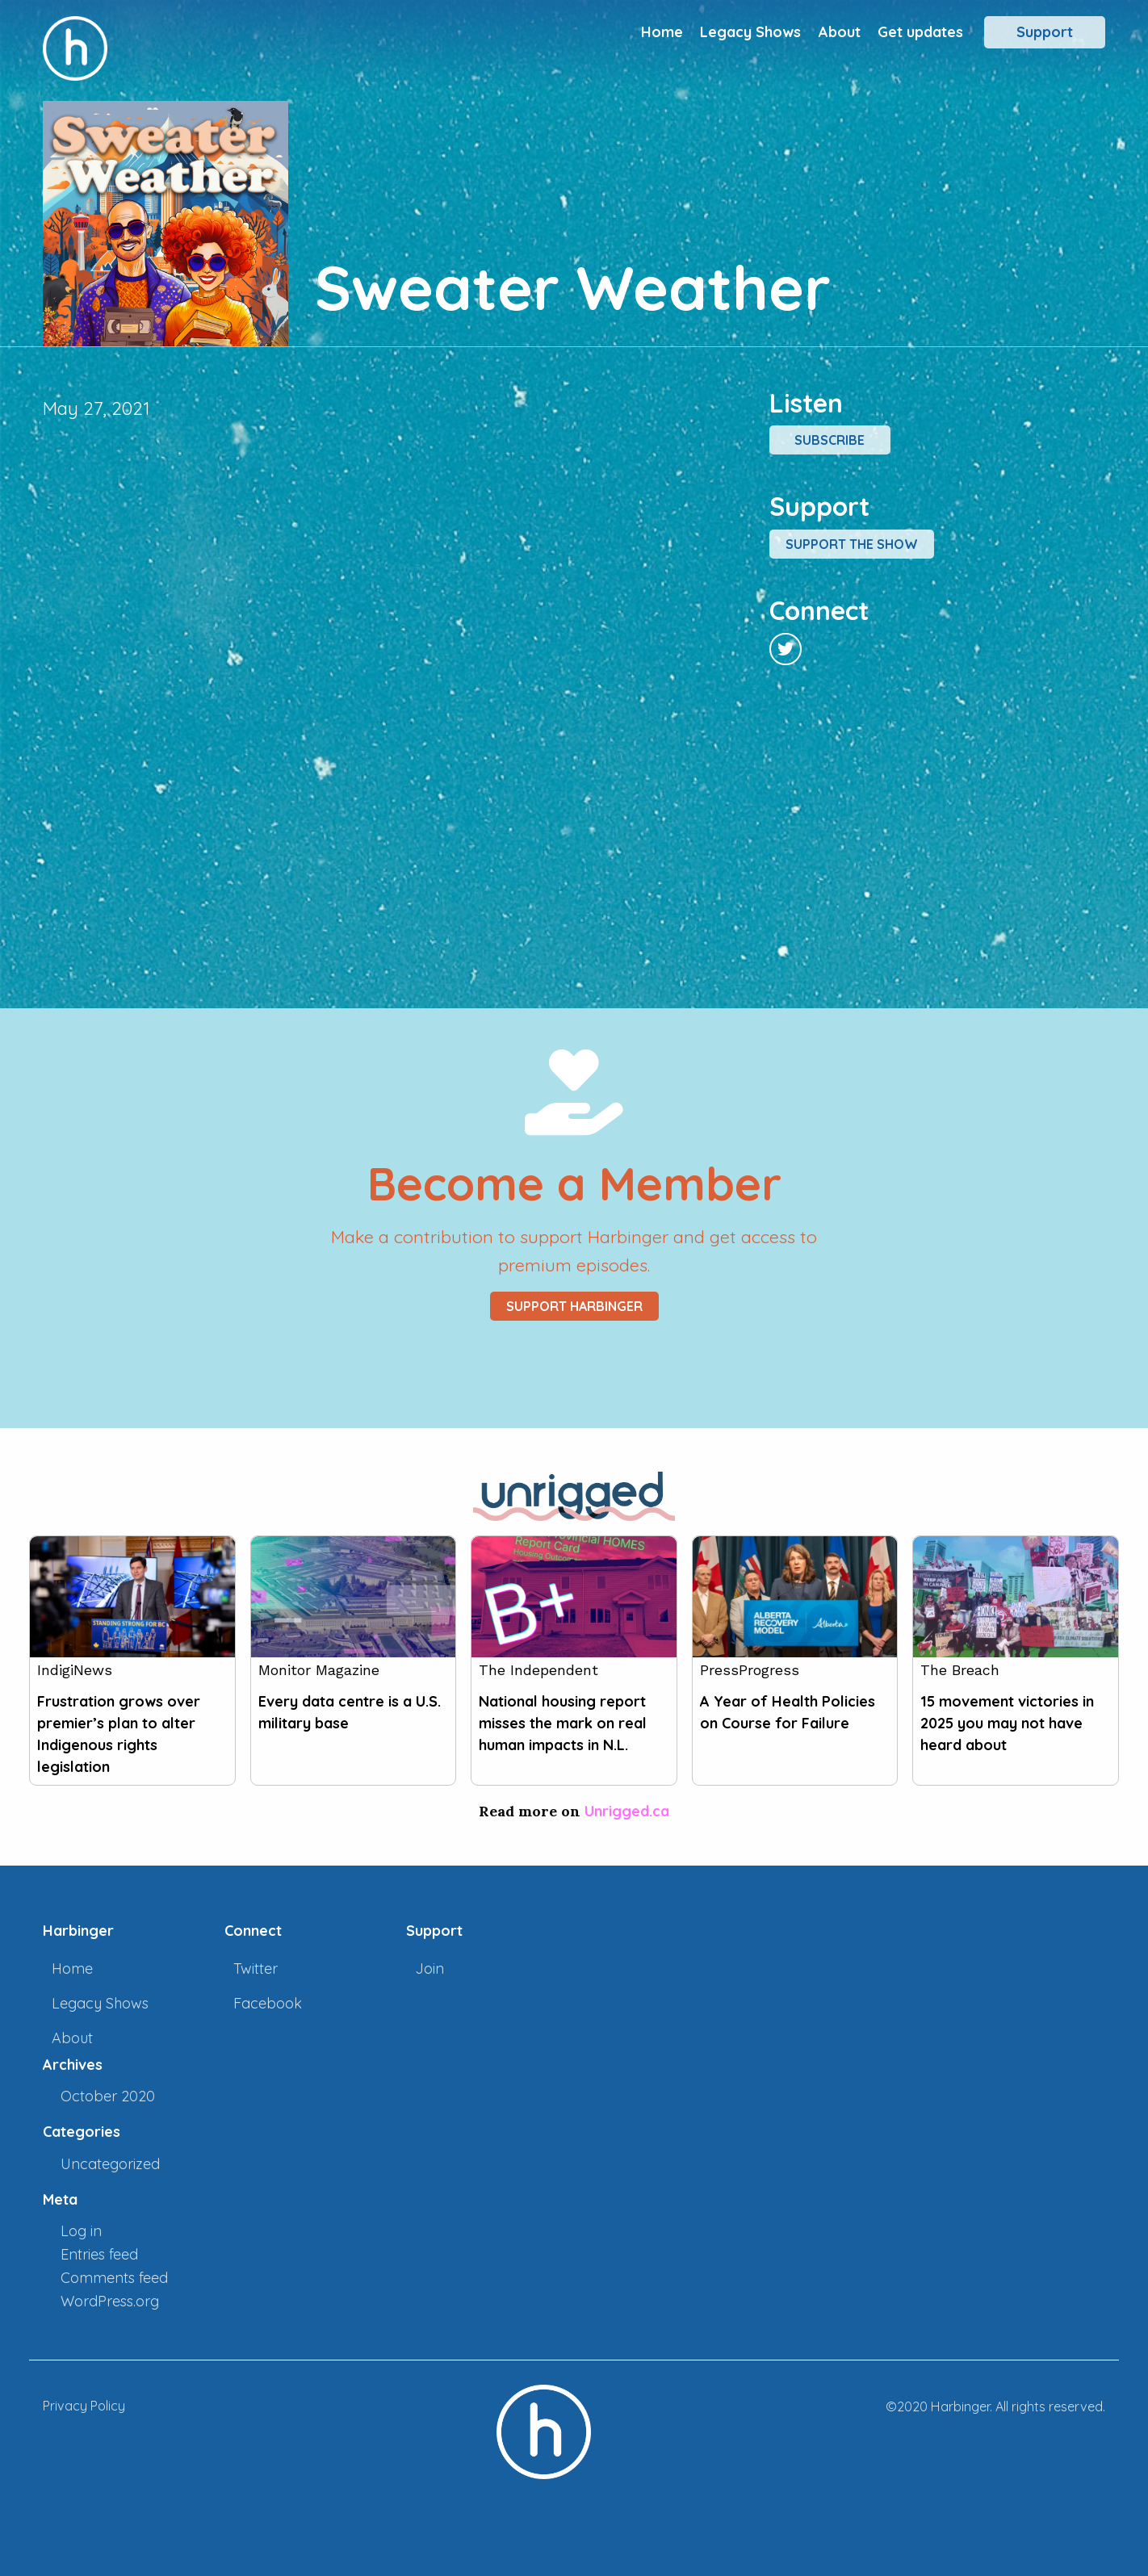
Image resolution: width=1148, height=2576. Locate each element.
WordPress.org (110, 2301)
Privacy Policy (84, 2406)
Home (662, 32)
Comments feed (114, 2277)
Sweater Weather (573, 287)
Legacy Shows (750, 32)
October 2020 (108, 2096)
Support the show (852, 544)
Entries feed (99, 2254)
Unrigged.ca (626, 1811)
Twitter (255, 1968)
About (840, 32)
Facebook (267, 2003)
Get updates (920, 32)
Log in (81, 2231)
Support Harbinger (574, 1306)
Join (429, 1968)
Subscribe (829, 440)
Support (1044, 32)
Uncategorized (110, 2164)
